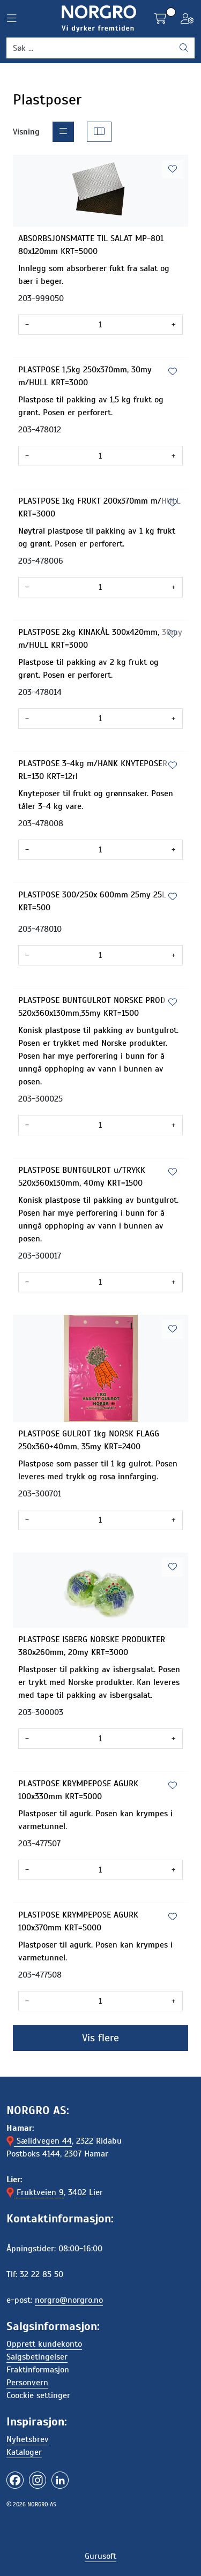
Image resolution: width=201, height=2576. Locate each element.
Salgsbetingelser (37, 2357)
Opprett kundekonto (44, 2344)
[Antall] (100, 324)
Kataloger (24, 2452)
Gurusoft (100, 2556)
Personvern (27, 2382)
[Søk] (90, 48)
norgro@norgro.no (69, 2300)
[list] (63, 132)
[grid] (99, 132)
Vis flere (100, 2038)
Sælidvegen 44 (39, 2141)
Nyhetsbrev (27, 2439)
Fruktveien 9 (35, 2192)
